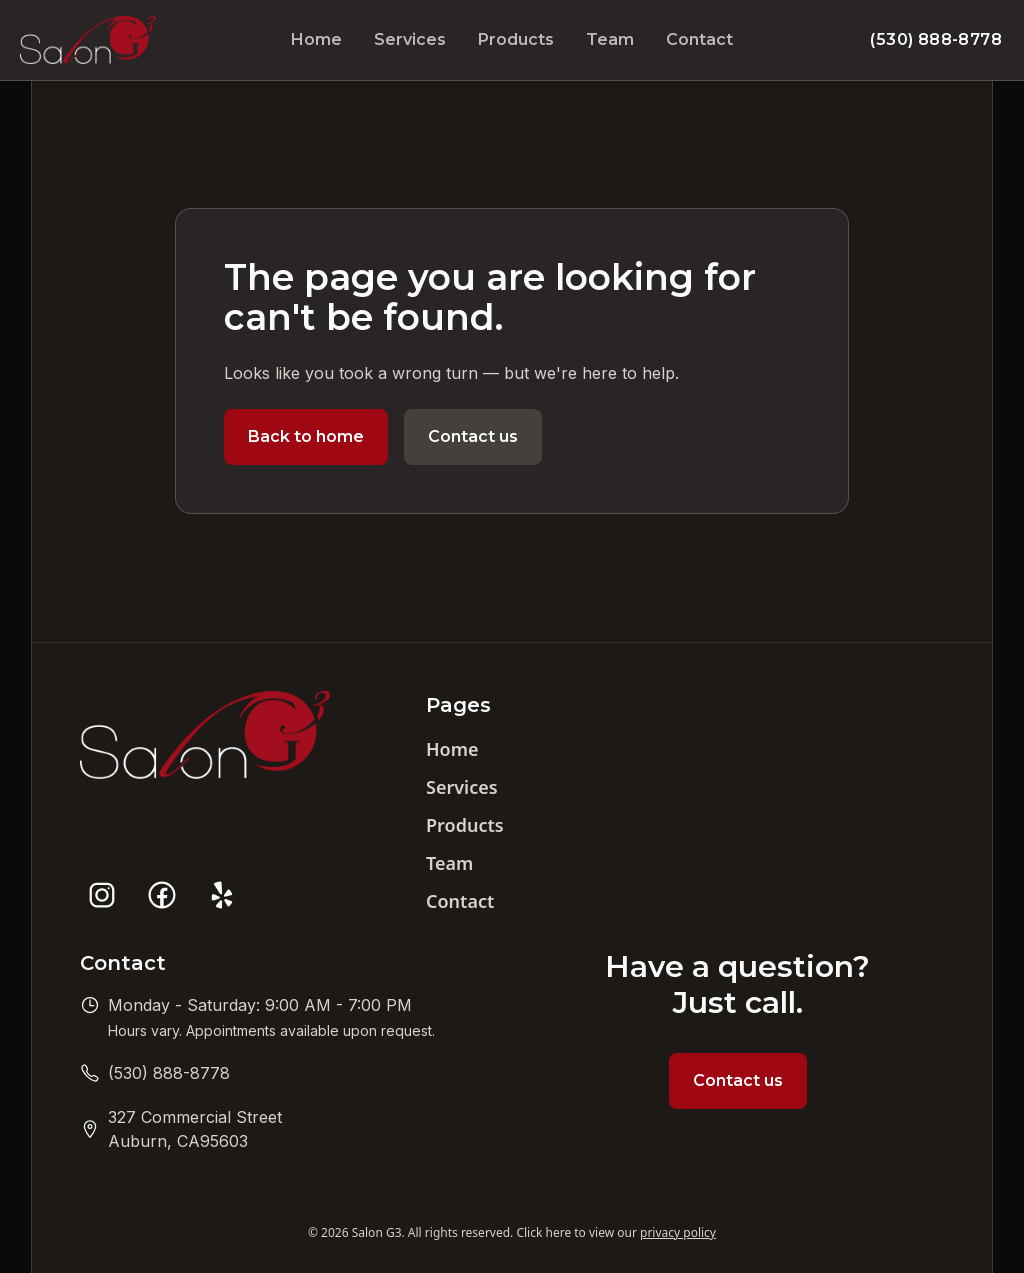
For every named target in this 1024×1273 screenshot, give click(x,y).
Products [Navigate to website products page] (516, 39)
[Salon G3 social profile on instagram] (102, 895)
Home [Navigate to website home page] (316, 39)
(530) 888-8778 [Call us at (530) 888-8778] (936, 39)
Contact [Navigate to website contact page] (699, 39)
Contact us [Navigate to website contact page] (473, 436)
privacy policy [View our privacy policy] (678, 1232)
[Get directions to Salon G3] (195, 1129)
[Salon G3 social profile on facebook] (162, 895)
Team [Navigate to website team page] (610, 39)
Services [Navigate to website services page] (410, 39)
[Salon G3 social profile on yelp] (222, 895)
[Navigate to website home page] (88, 40)
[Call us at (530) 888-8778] (169, 1073)
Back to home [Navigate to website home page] (306, 436)
